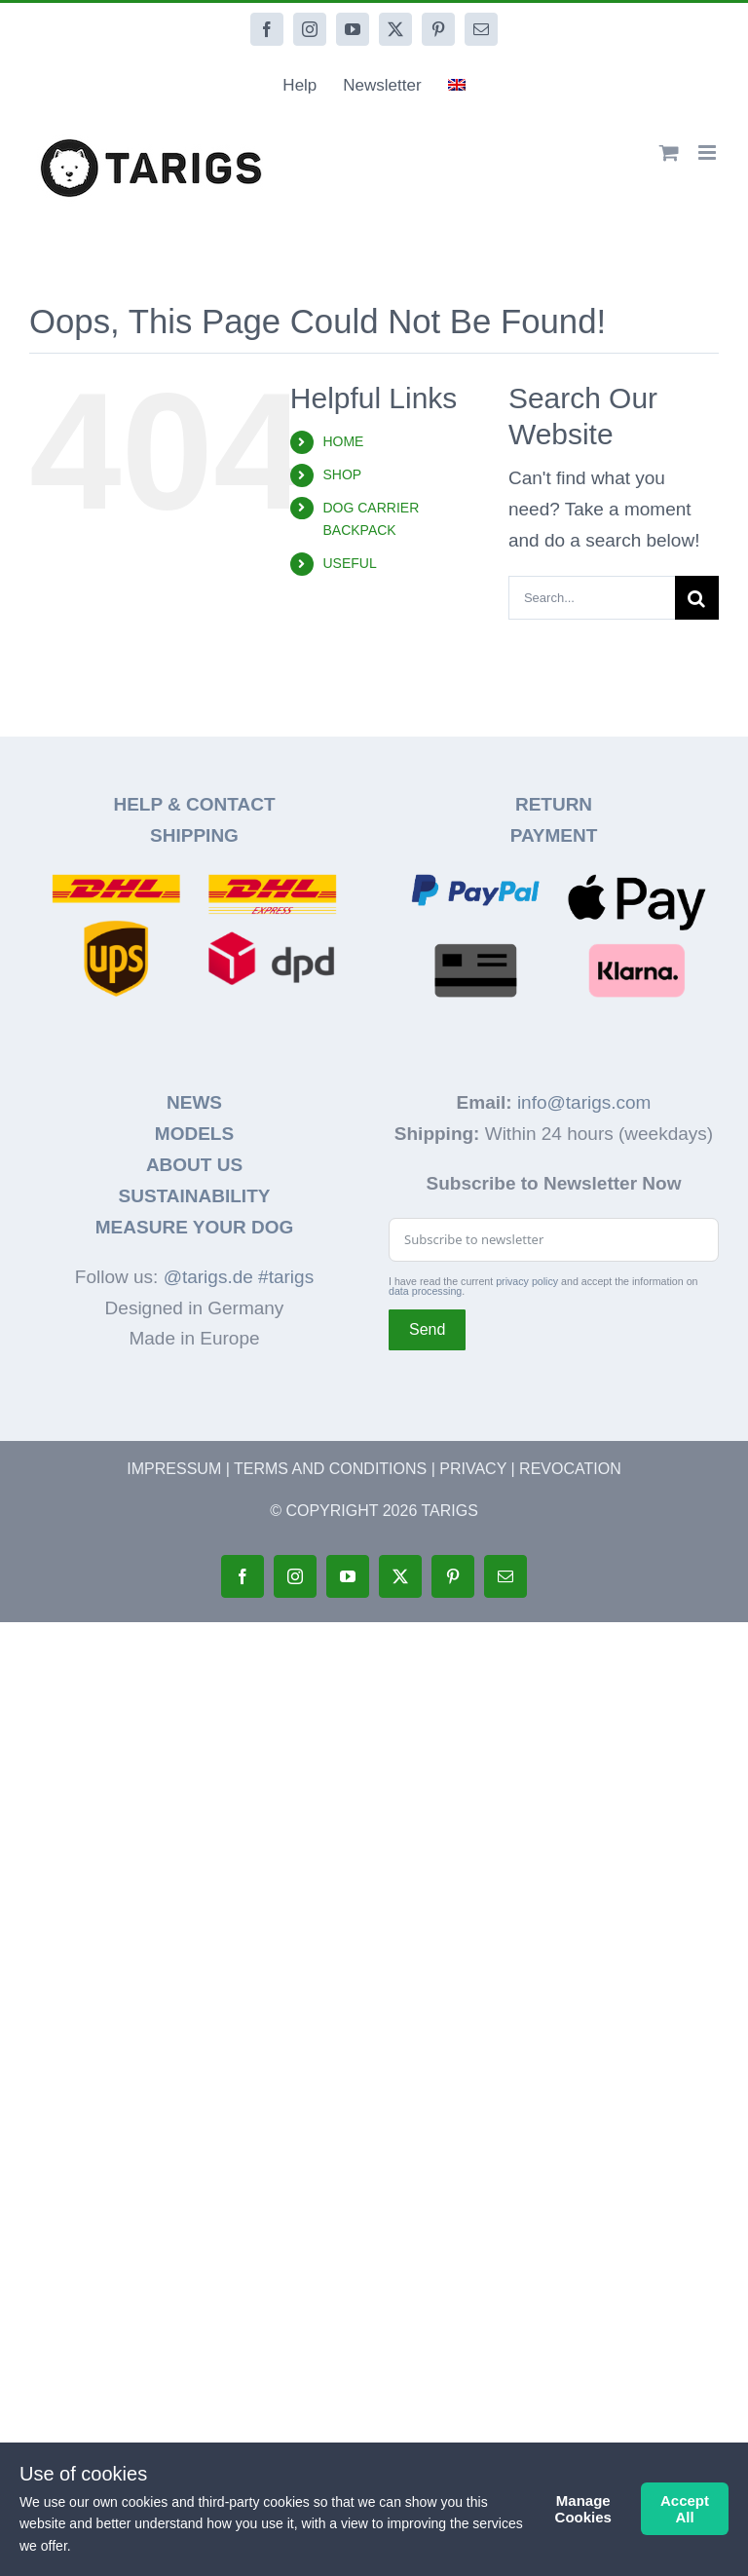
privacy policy (527, 1281)
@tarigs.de (208, 1277)
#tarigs (286, 1277)
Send (427, 1329)
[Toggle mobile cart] (669, 152)
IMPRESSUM (174, 1468)
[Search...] (591, 598)
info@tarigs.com (584, 1102)
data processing (425, 1291)
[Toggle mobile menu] (708, 152)
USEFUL (349, 563)
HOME (342, 441)
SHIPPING (194, 835)
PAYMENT (554, 835)
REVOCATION (570, 1468)
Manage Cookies (583, 2508)
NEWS (194, 1102)
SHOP (341, 474)
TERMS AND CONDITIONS (330, 1468)
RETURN (553, 804)
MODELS (194, 1133)
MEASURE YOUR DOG (194, 1227)
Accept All (684, 2508)
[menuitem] (456, 85)
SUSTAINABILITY (195, 1196)
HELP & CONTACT (194, 804)
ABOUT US (194, 1165)
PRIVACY (472, 1468)
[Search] (697, 598)
